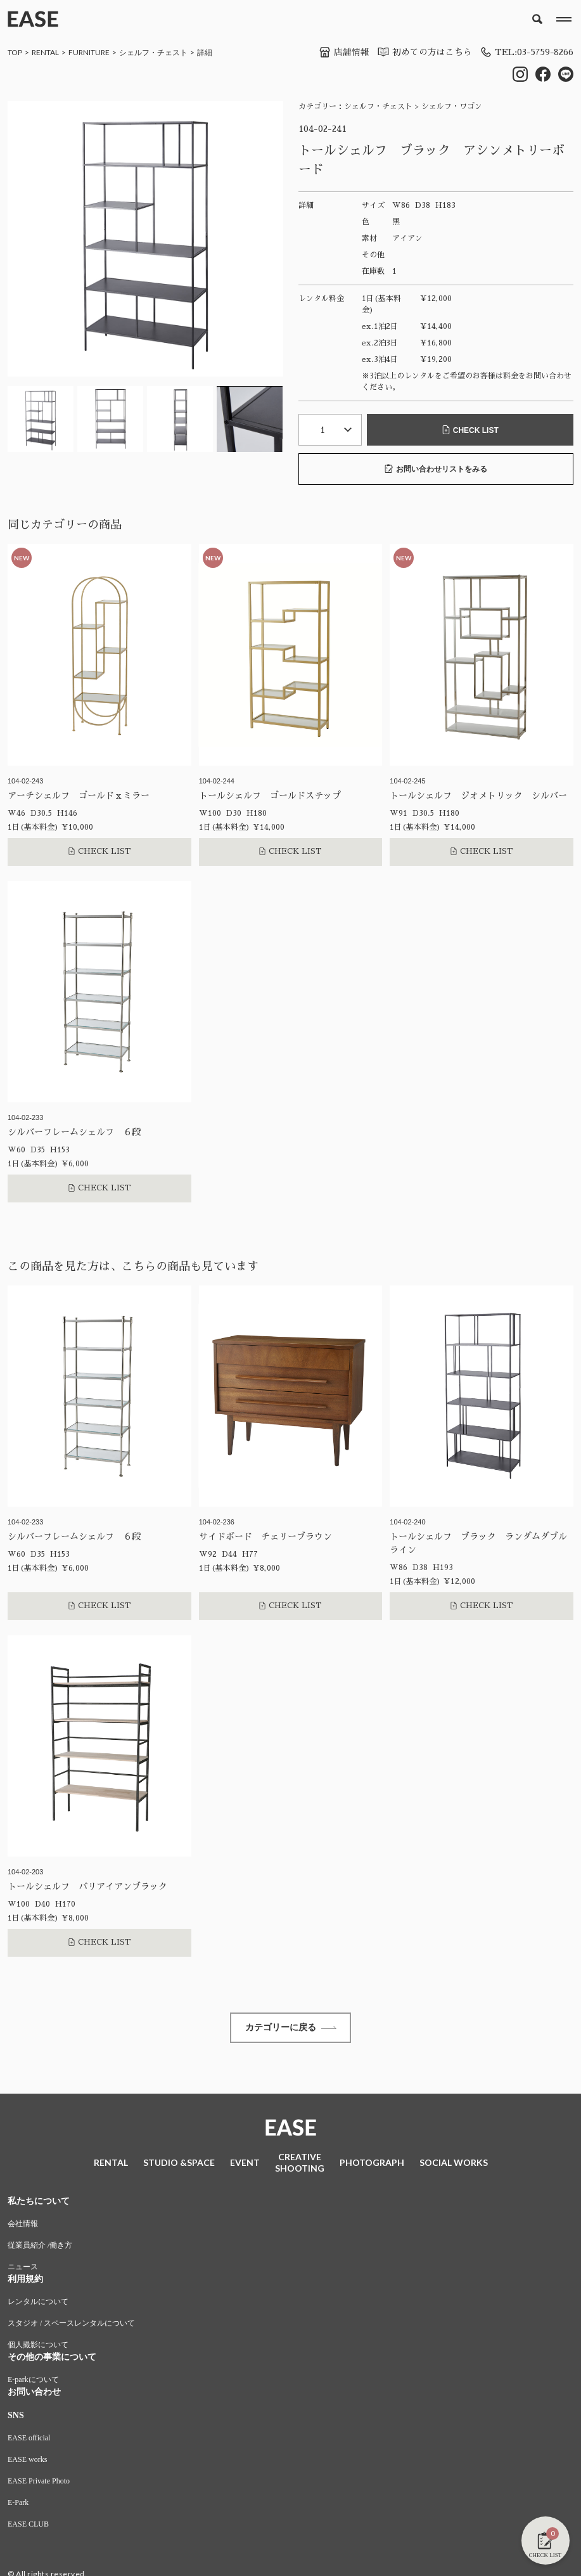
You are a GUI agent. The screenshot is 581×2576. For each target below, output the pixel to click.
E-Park (18, 2504)
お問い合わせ (34, 2394)
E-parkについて (33, 2381)
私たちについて (39, 2203)
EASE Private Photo (39, 2482)
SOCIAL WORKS (453, 2163)
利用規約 (25, 2281)
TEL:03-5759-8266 (524, 52)
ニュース (23, 2268)
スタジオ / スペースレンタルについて (71, 2325)
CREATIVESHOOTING (299, 2164)
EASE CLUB (28, 2525)
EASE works (27, 2461)
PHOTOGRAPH (372, 2163)
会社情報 (23, 2225)
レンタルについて (38, 2303)
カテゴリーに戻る (290, 2028)
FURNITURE (89, 52)
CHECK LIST (470, 430)
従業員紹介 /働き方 (40, 2247)
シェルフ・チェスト (153, 52)
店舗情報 (340, 52)
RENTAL (45, 52)
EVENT (245, 2163)
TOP (15, 52)
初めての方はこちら (420, 52)
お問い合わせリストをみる (436, 468)
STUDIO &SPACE (179, 2163)
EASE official (29, 2439)
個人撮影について (38, 2346)
